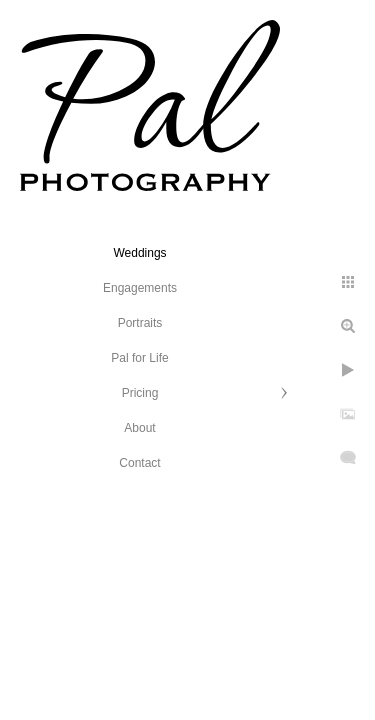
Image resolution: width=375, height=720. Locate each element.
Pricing (140, 393)
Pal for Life (139, 358)
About (139, 428)
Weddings (139, 253)
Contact (139, 463)
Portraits (140, 323)
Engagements (140, 288)
